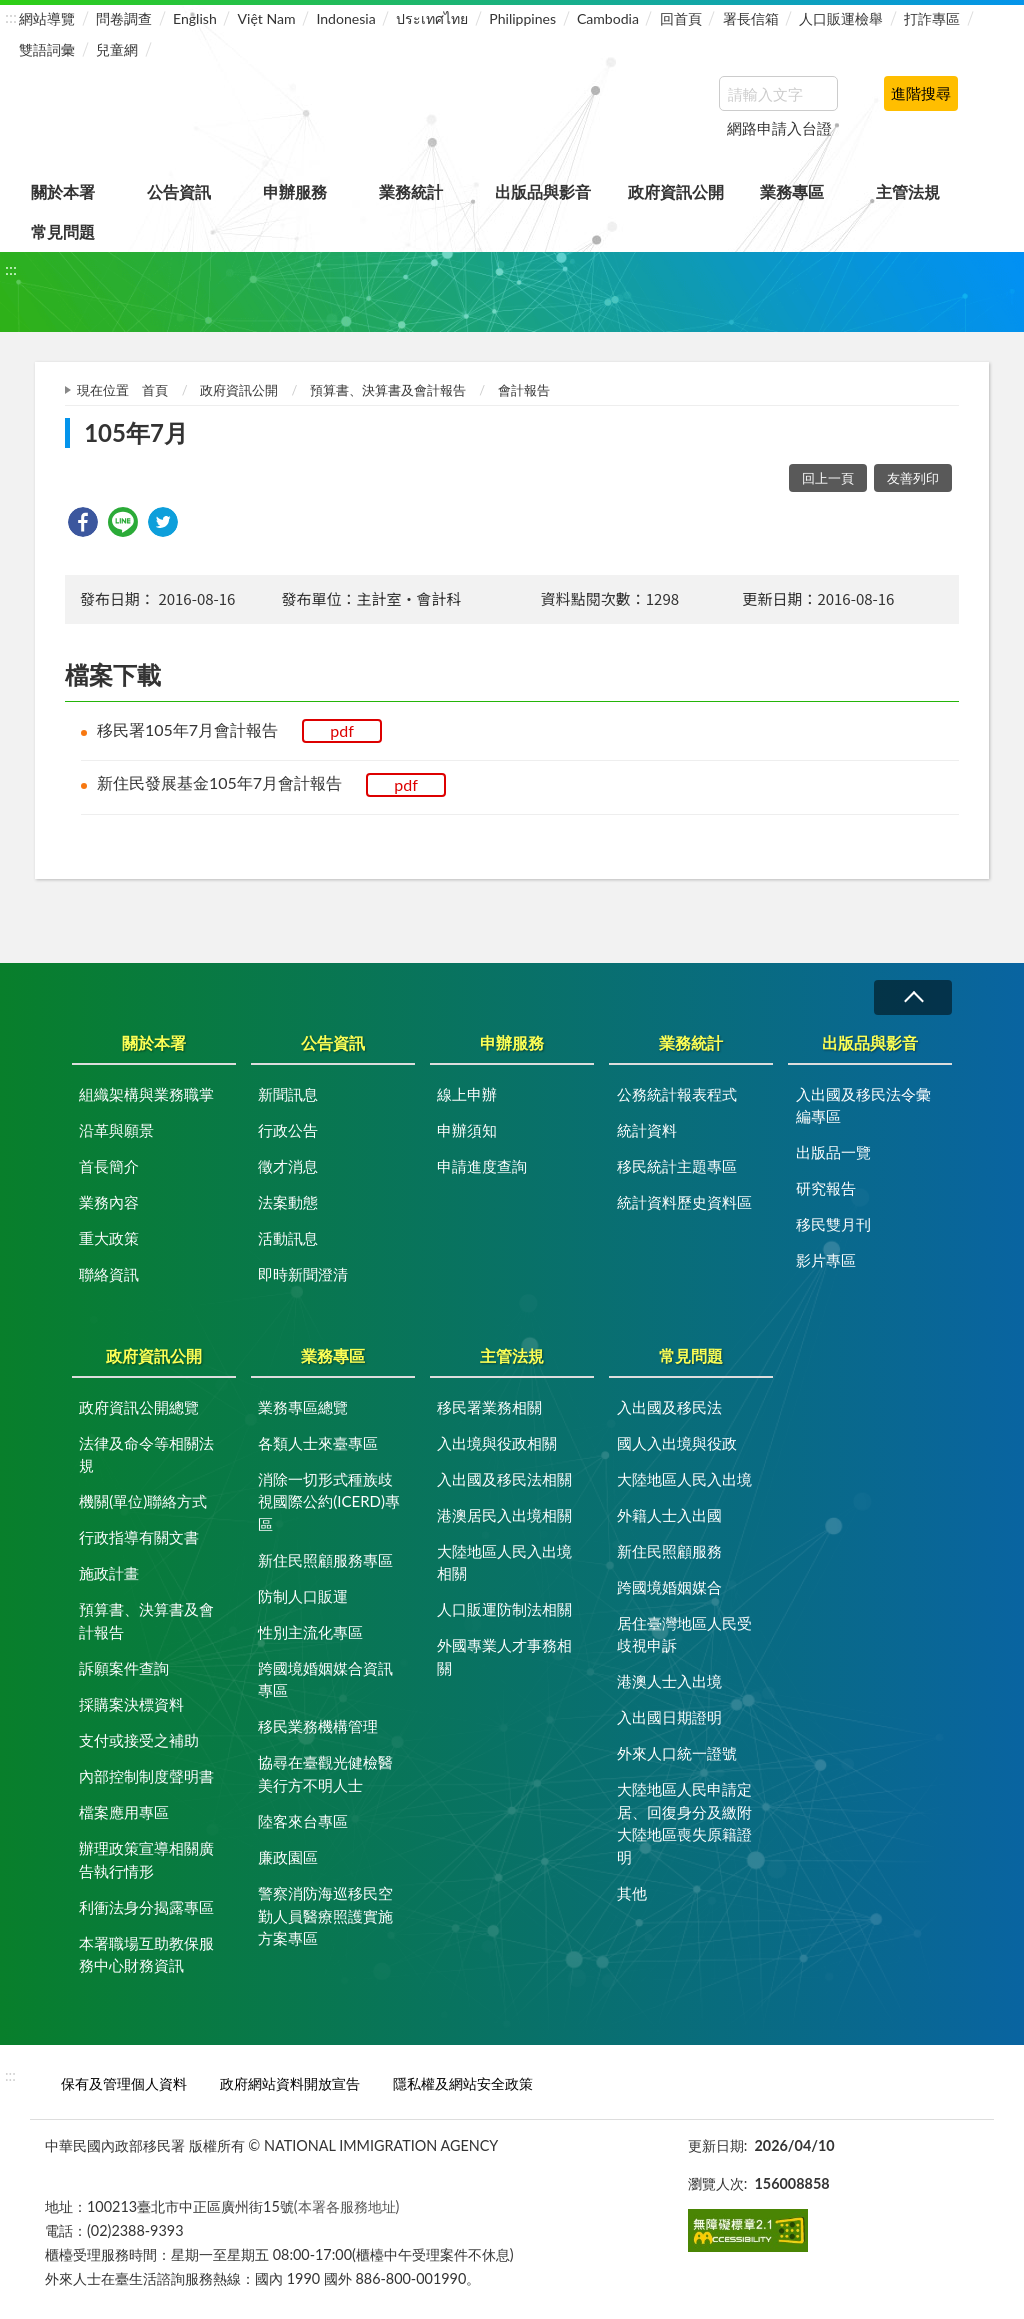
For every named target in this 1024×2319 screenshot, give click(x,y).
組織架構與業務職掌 (146, 1094)
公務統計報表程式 (677, 1094)
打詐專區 (932, 18)
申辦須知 (467, 1130)
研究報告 (826, 1188)
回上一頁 (828, 478)
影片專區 (826, 1260)
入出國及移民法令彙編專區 (863, 1105)
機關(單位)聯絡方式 (143, 1501)
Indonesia (345, 18)
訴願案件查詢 (124, 1668)
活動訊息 (288, 1238)
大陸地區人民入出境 (684, 1479)
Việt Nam (267, 18)
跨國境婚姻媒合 (669, 1587)
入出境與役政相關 (497, 1443)
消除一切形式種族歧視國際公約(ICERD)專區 (329, 1501)
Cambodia (608, 18)
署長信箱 (751, 18)
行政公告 (288, 1130)
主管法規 (908, 191)
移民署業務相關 (489, 1407)
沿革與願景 (116, 1130)
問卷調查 (124, 18)
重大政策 (109, 1238)
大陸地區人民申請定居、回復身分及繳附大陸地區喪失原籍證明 (684, 1823)
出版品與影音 (543, 191)
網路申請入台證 (779, 128)
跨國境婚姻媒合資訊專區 (325, 1679)
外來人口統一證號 (677, 1753)
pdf (342, 730)
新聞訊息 (288, 1094)
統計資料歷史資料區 (684, 1202)
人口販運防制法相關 (504, 1609)
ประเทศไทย (432, 18)
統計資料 (647, 1130)
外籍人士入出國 (669, 1515)
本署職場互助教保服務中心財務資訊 (146, 1954)
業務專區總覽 (303, 1407)
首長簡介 (109, 1166)
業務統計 (411, 191)
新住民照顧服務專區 (325, 1560)
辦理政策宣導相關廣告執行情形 (146, 1859)
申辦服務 (295, 191)
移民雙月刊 (833, 1224)
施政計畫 (109, 1573)
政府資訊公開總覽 (139, 1407)
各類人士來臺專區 (318, 1443)
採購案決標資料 (131, 1704)
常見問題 (63, 231)
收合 (913, 997)
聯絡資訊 (109, 1274)
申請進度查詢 (482, 1166)
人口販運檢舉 (841, 18)
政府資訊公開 (676, 191)
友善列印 (913, 478)
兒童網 (117, 49)
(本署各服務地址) (347, 2206)
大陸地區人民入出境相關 (504, 1562)
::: (11, 16)
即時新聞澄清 (303, 1274)
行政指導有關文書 (139, 1537)
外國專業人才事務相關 (504, 1656)
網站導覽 (47, 18)
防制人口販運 (303, 1596)
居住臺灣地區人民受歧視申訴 (684, 1634)
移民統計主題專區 (677, 1166)
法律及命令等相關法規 (146, 1454)
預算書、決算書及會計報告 (388, 390)
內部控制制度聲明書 (146, 1776)
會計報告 (524, 390)
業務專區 (792, 191)
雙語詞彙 (47, 49)
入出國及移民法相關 (504, 1479)
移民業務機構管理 (318, 1726)
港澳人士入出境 (669, 1681)
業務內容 (109, 1202)
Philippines (522, 18)
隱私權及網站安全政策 (463, 2083)
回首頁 (681, 18)
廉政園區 (288, 1857)
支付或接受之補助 (139, 1740)
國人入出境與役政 (677, 1443)
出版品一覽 (833, 1152)
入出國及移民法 (669, 1407)
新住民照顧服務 (669, 1551)
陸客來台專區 (303, 1821)
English (195, 18)
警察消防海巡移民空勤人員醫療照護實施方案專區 (325, 1915)
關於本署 (63, 191)
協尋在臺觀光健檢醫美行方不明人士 (325, 1773)
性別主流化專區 (310, 1632)
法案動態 (288, 1202)
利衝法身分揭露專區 (146, 1907)
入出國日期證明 (669, 1717)
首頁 (155, 390)
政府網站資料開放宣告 (290, 2083)
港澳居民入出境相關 (504, 1515)
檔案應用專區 (124, 1812)
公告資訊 (179, 191)
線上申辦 (467, 1094)
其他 (632, 1893)
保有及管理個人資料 (124, 2083)
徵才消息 (288, 1166)
